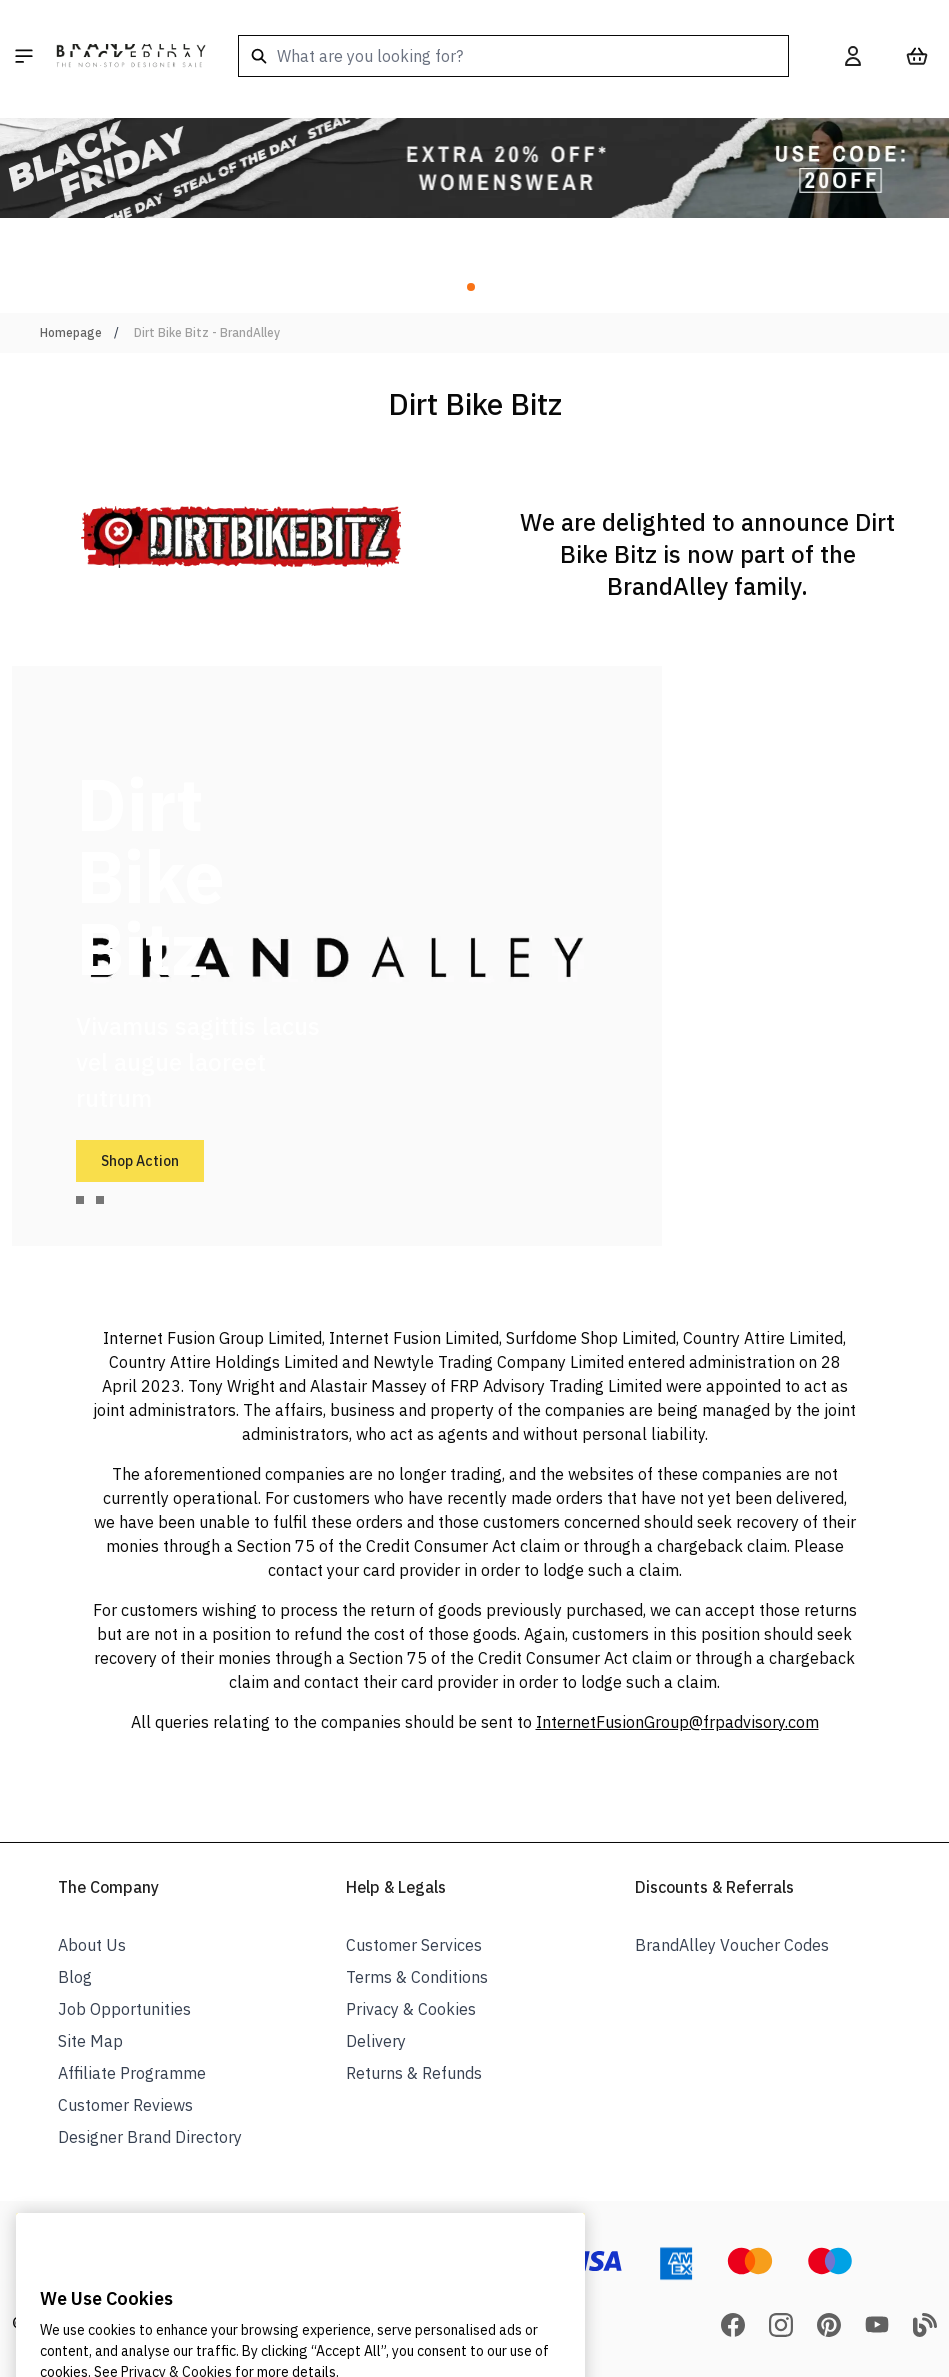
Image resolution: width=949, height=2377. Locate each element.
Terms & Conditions (417, 1977)
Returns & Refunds (414, 2073)
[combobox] (513, 56)
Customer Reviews (125, 2105)
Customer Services (414, 1945)
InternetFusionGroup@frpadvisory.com (677, 1722)
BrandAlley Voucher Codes (732, 1945)
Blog (75, 1977)
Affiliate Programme (132, 2073)
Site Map (90, 2041)
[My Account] (853, 56)
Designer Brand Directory (150, 2137)
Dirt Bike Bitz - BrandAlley (207, 332)
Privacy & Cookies (411, 2009)
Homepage (71, 332)
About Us (92, 1945)
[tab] (80, 1200)
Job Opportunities (124, 2009)
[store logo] (131, 56)
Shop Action (140, 1161)
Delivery (376, 2041)
